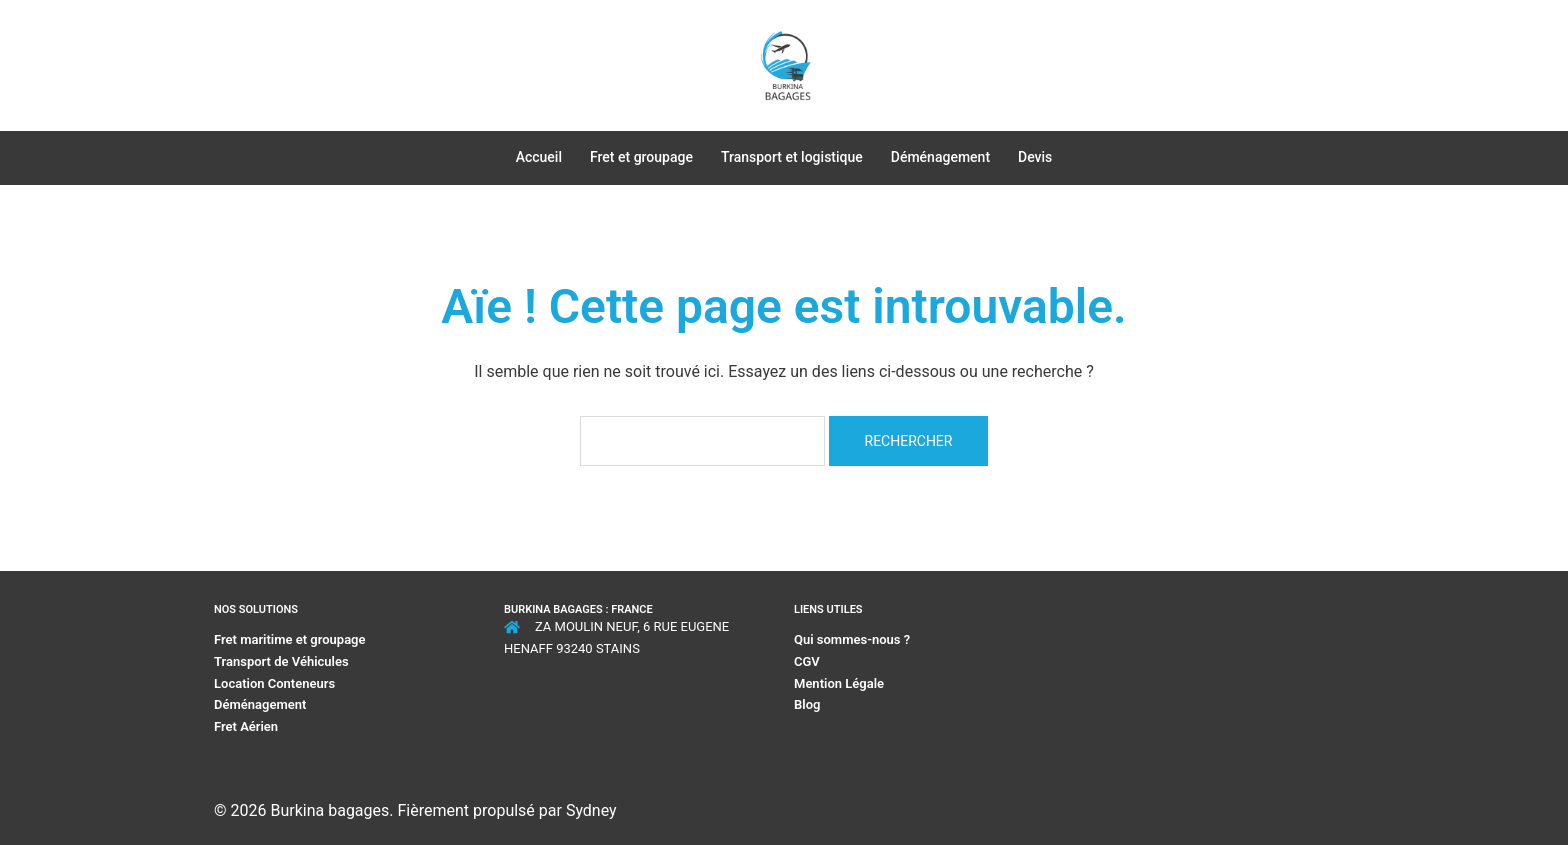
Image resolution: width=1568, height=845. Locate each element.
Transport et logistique (792, 157)
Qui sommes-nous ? (853, 639)
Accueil (539, 157)
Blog (807, 704)
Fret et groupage (641, 157)
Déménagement (940, 157)
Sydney (591, 810)
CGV (807, 661)
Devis (1035, 157)
